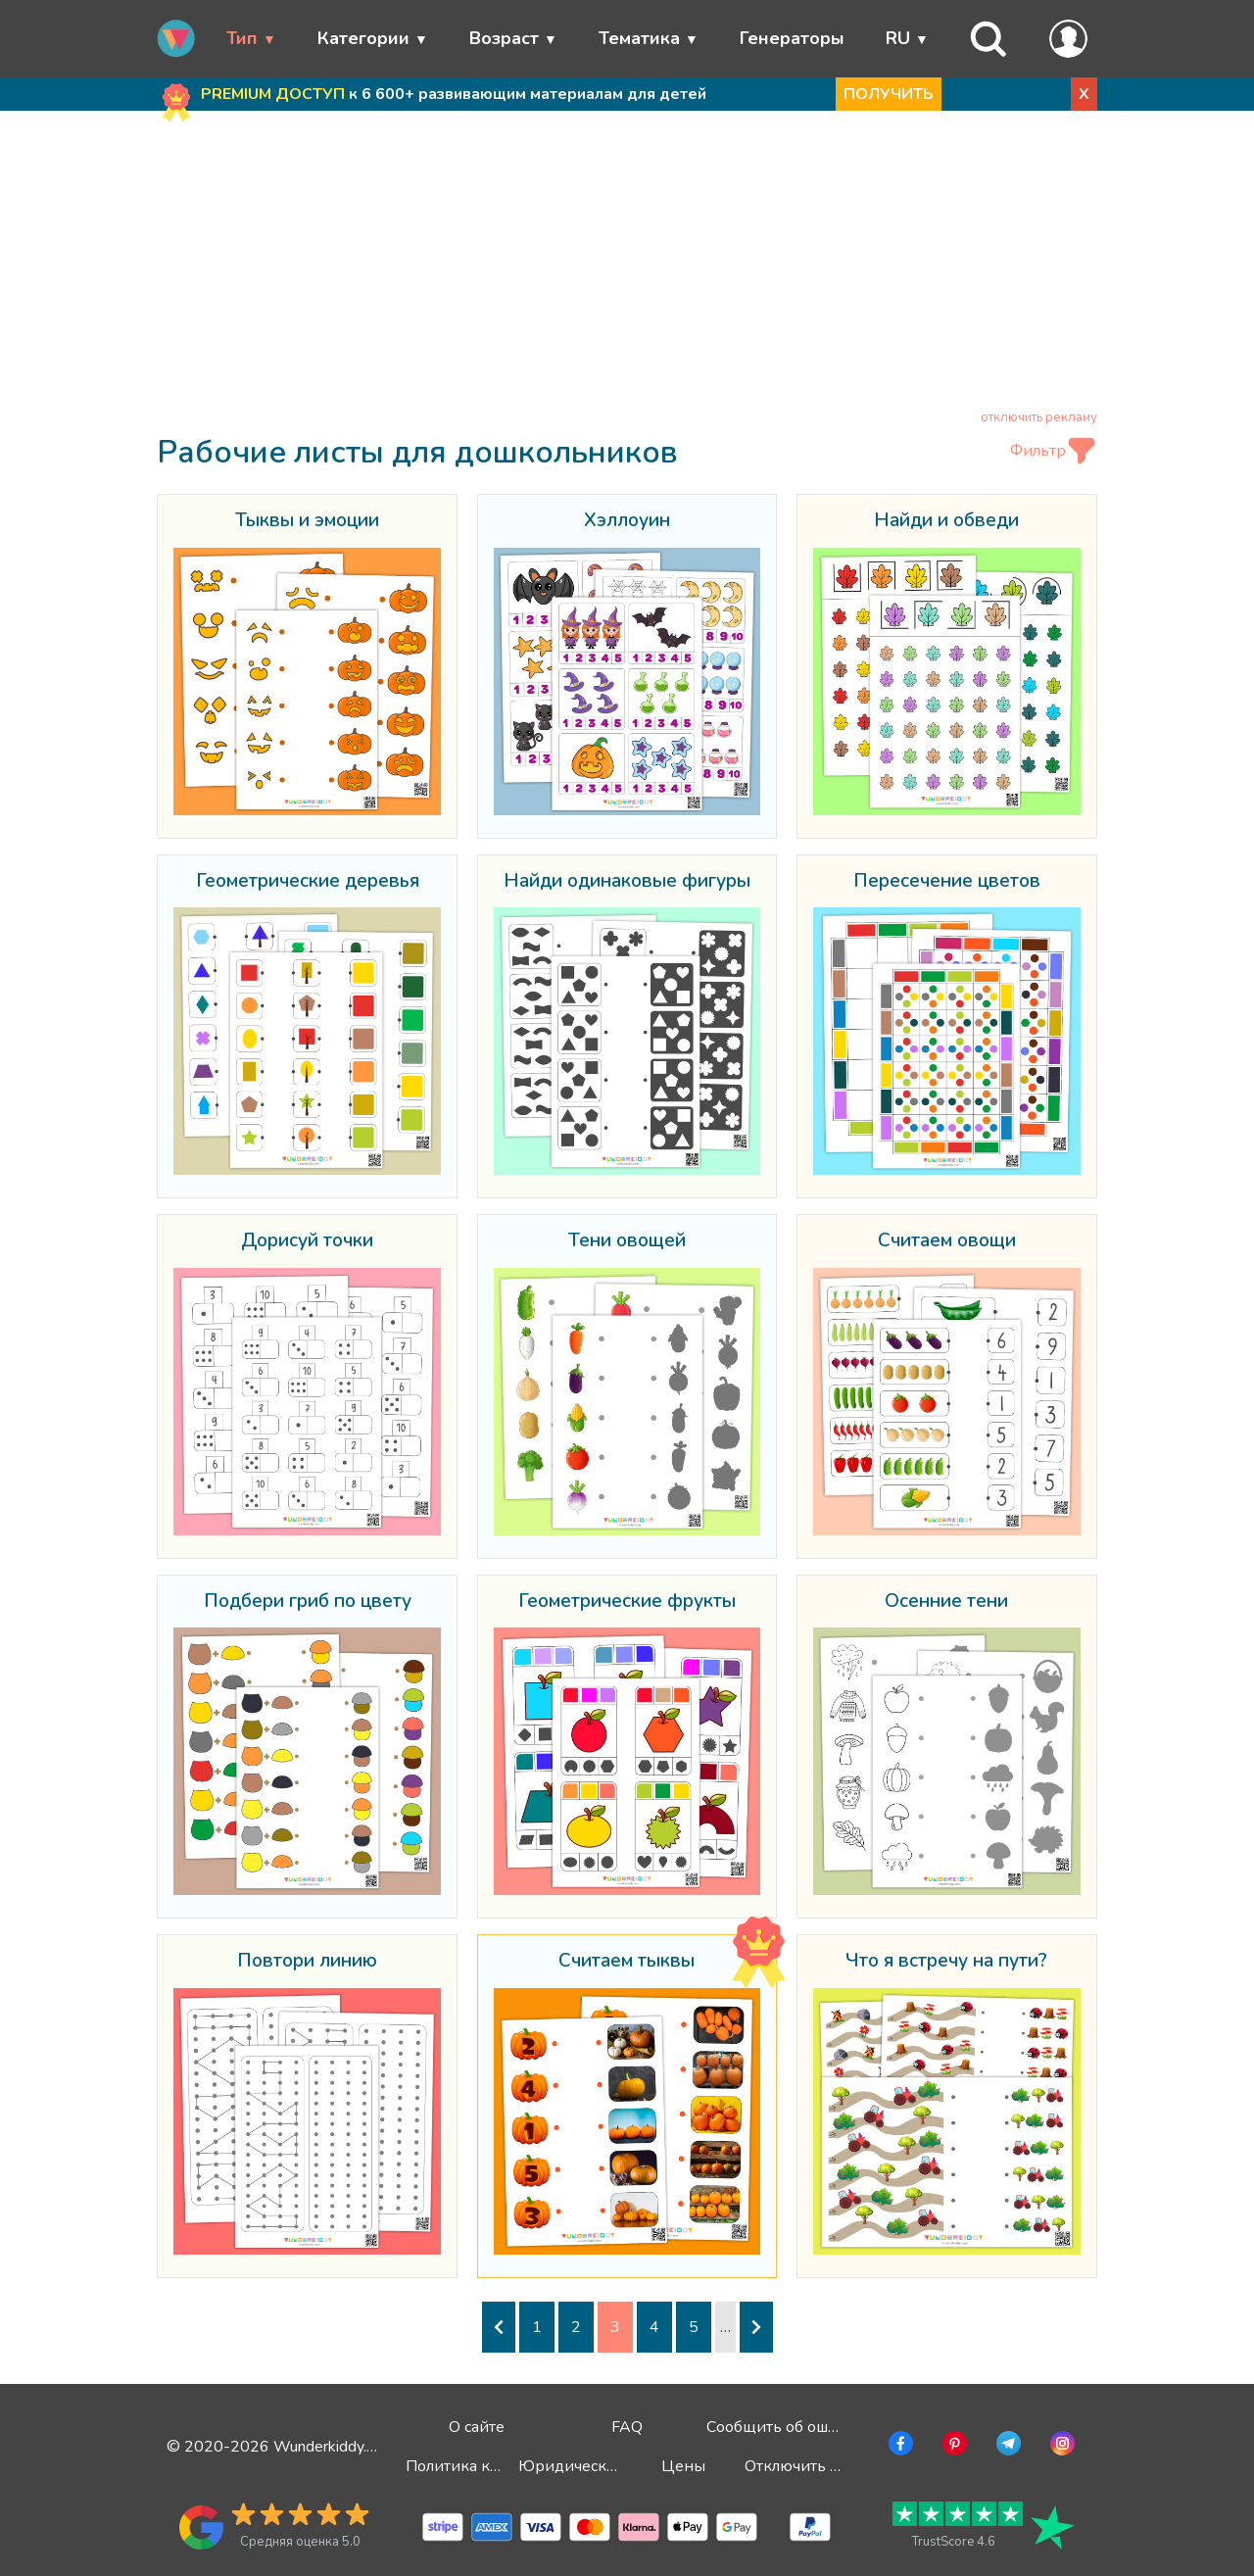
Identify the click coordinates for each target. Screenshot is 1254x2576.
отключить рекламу (1039, 417)
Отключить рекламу (818, 2466)
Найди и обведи (946, 521)
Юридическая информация (621, 2466)
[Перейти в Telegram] (1006, 2446)
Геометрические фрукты (627, 1602)
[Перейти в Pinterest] (953, 2446)
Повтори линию (307, 1961)
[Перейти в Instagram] (1060, 2446)
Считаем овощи (947, 1241)
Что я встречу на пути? (946, 1961)
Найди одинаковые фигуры (627, 882)
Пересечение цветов (946, 882)
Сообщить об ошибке (785, 2427)
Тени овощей (627, 1241)
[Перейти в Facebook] (899, 2446)
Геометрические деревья (307, 882)
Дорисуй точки (307, 1241)
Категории (363, 38)
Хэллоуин (627, 521)
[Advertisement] (627, 263)
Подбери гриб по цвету (307, 1602)
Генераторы (792, 38)
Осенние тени (946, 1602)
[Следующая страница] (756, 2327)
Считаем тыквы (626, 1961)
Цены (683, 2466)
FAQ (627, 2427)
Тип (242, 38)
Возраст (504, 38)
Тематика (639, 38)
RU (898, 38)
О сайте (477, 2427)
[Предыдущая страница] (498, 2327)
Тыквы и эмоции (307, 521)
